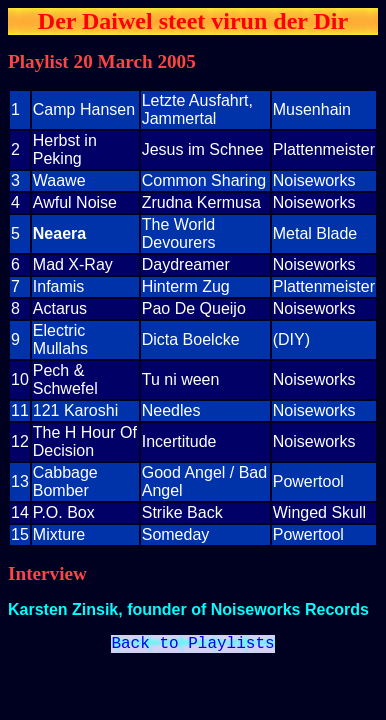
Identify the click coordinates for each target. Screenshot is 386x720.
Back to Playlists (192, 646)
